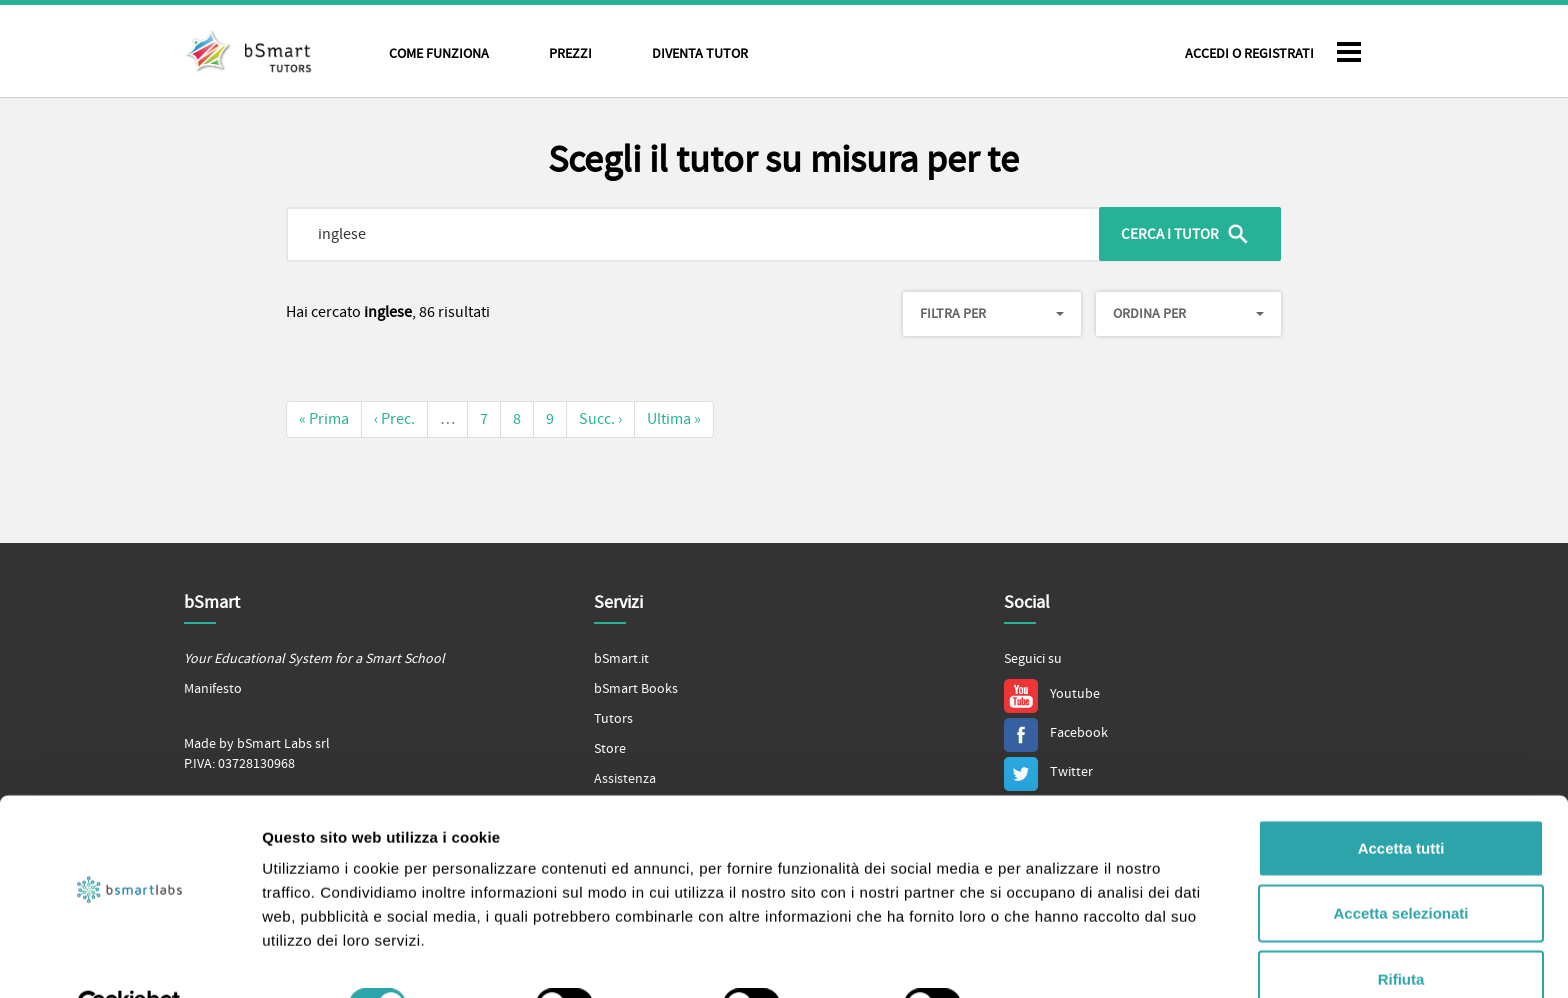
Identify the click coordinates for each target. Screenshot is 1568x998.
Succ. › (600, 419)
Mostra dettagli (1052, 958)
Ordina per (1188, 314)
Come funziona (439, 54)
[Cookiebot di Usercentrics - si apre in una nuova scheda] (129, 959)
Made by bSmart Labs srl (257, 744)
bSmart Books (636, 689)
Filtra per (992, 314)
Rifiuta (1401, 932)
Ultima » (674, 419)
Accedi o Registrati (1249, 54)
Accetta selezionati (1400, 867)
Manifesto (213, 689)
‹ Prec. (394, 419)
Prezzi (570, 54)
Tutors (613, 719)
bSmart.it (621, 659)
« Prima (324, 419)
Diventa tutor (700, 54)
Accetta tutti (1401, 801)
